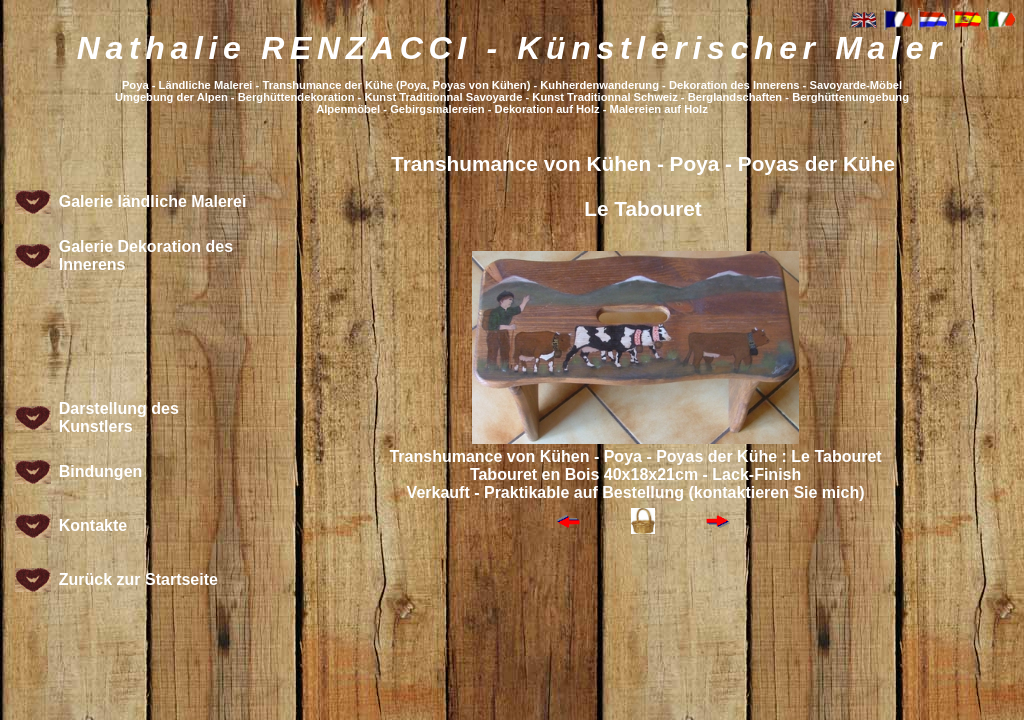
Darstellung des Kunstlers (119, 417)
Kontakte (93, 525)
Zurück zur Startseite (138, 579)
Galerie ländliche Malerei (153, 201)
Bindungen (101, 471)
